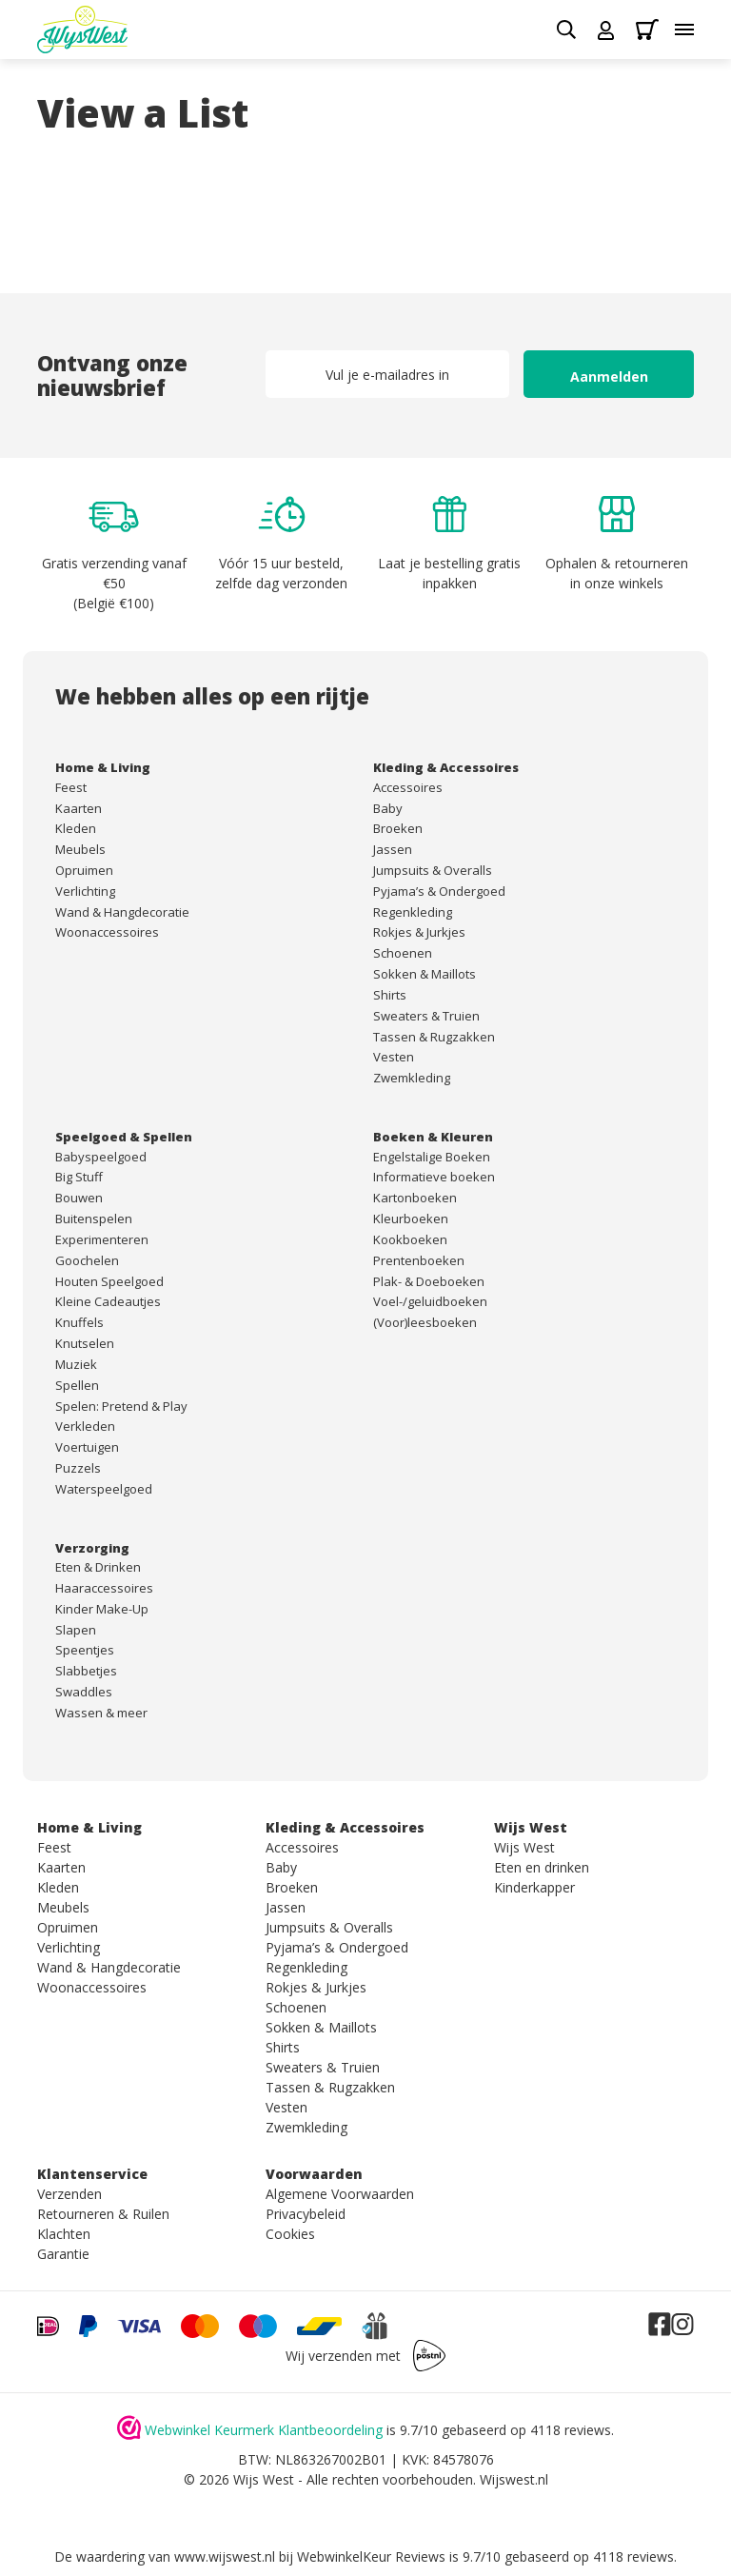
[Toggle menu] (684, 29)
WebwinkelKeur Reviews (371, 2556)
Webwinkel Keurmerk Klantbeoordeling (264, 2430)
